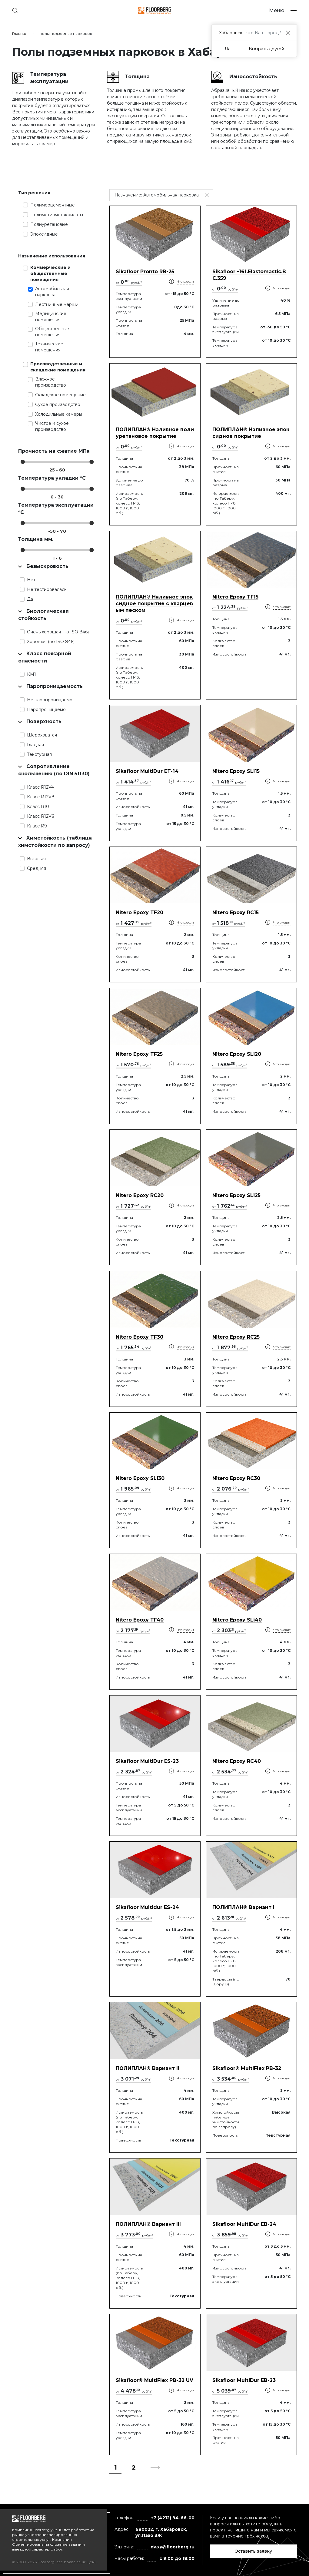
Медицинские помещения (50, 316)
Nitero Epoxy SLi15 (236, 771)
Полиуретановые (49, 224)
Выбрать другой (266, 49)
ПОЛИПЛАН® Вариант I (243, 1907)
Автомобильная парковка (52, 291)
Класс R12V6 (40, 816)
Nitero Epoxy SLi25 (236, 1195)
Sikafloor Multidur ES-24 (147, 1907)
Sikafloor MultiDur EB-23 (244, 2380)
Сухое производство (57, 404)
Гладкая (35, 744)
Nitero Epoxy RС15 (235, 912)
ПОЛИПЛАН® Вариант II (147, 2068)
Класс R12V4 (40, 787)
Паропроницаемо (46, 709)
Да (30, 599)
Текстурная (39, 754)
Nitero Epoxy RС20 (140, 1195)
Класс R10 (38, 806)
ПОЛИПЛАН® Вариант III (148, 2224)
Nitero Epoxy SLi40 (237, 1620)
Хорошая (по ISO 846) (51, 641)
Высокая (36, 858)
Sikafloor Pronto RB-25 (145, 271)
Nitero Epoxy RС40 (236, 1761)
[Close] (288, 32)
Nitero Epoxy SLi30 (140, 1478)
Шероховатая (42, 735)
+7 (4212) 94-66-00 (172, 2518)
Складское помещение (60, 394)
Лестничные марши (56, 304)
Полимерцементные (52, 205)
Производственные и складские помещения (57, 367)
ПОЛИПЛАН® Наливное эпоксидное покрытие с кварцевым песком (154, 603)
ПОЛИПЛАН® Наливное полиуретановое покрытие (155, 433)
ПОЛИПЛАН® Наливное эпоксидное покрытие (250, 433)
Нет (31, 579)
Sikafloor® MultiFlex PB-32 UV (154, 2380)
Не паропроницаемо (49, 700)
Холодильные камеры (58, 414)
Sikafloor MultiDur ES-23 (147, 1761)
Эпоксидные (44, 234)
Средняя (36, 868)
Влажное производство (50, 382)
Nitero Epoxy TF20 (139, 912)
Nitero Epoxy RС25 (236, 1337)
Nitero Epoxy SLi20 (236, 1054)
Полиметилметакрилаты (56, 214)
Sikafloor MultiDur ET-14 (147, 771)
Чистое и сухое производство (52, 426)
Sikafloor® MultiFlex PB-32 (246, 2068)
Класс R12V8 (41, 797)
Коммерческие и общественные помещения (50, 273)
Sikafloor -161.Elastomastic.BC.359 (249, 275)
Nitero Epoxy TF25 (139, 1054)
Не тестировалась (46, 589)
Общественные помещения (52, 331)
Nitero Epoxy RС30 (236, 1478)
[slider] (23, 462)
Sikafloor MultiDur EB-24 (244, 2224)
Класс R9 (37, 826)
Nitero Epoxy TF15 (235, 597)
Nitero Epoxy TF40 (140, 1620)
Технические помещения (49, 347)
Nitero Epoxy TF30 (139, 1337)
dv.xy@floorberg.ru (172, 2547)
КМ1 (31, 674)
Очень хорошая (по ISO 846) (58, 632)
